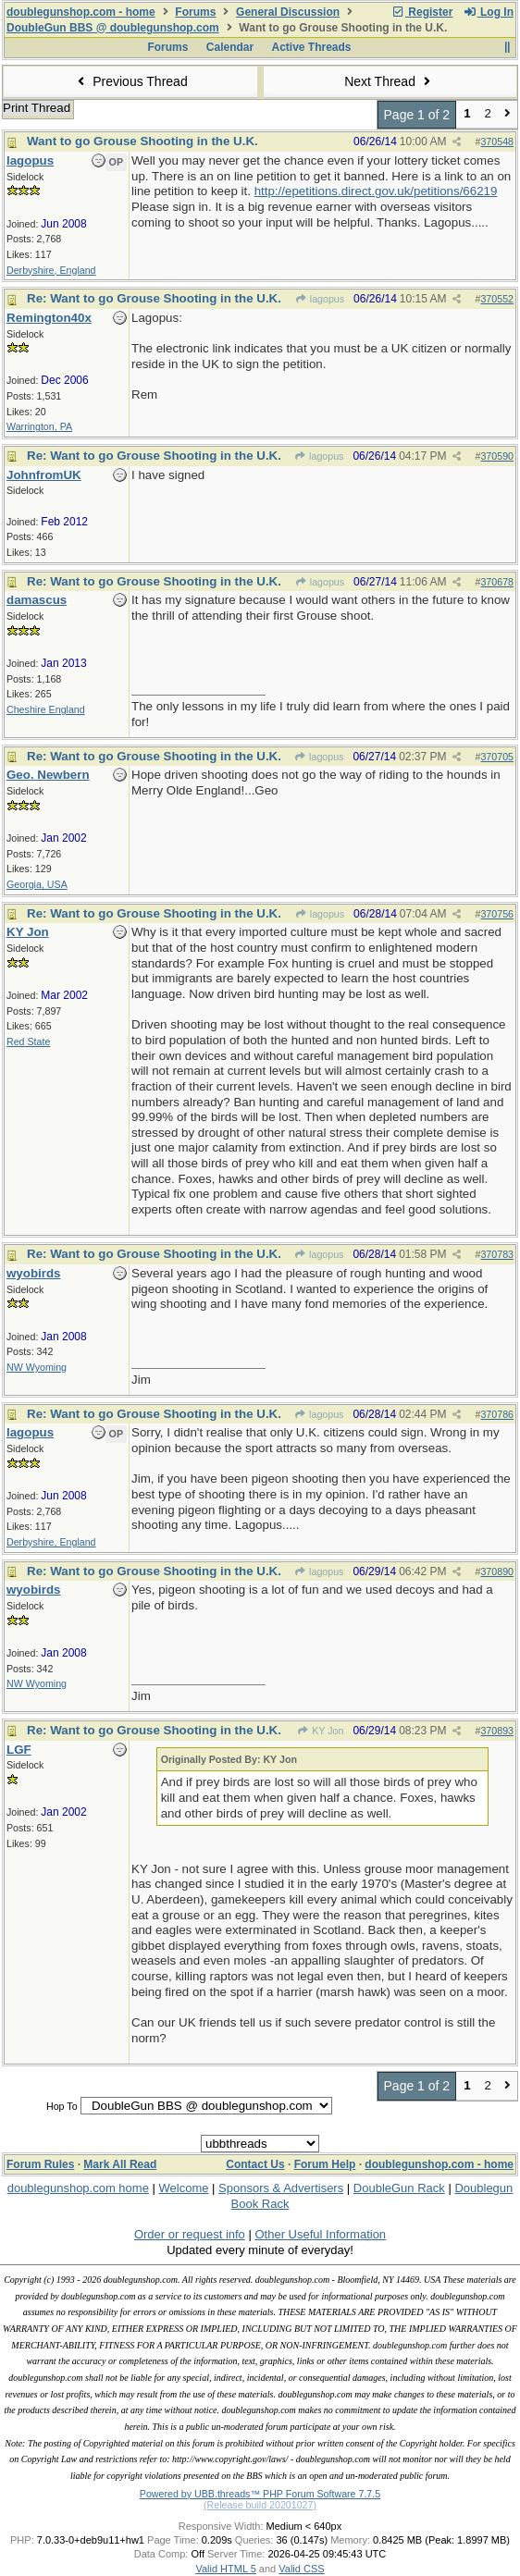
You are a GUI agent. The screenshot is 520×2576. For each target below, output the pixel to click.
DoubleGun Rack (399, 2188)
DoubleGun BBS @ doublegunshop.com (112, 27)
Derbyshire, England (51, 270)
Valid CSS (301, 2568)
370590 (497, 456)
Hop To (62, 2106)
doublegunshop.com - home (80, 12)
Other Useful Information (320, 2234)
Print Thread (36, 108)
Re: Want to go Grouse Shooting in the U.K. (154, 298)
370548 (497, 141)
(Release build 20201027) (260, 2504)
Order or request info (189, 2234)
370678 (497, 581)
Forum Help (325, 2164)
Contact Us (255, 2164)
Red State (28, 1041)
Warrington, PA (39, 426)
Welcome (184, 2188)
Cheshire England (45, 709)
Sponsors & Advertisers (280, 2188)
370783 (497, 1254)
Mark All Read (119, 2164)
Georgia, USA (37, 884)
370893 (497, 1730)
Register (421, 12)
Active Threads (312, 47)
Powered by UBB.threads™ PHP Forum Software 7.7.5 (260, 2493)
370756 (497, 913)
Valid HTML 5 (225, 2568)
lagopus (319, 298)
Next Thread (389, 81)
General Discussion (288, 12)
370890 (497, 1571)
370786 (497, 1414)
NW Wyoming (36, 1367)
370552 (497, 298)
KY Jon (320, 1730)
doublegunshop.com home (78, 2188)
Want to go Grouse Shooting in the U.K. (142, 141)
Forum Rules (40, 2164)
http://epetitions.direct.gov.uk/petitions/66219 (376, 191)
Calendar (230, 47)
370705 (497, 756)
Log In (489, 12)
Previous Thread (130, 81)
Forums (195, 12)
